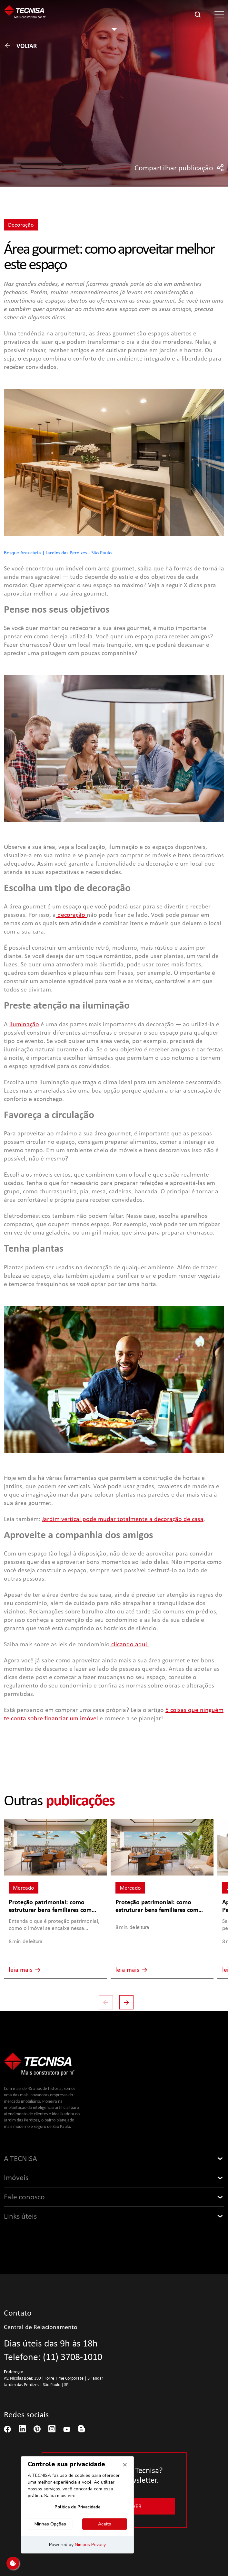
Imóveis (16, 2177)
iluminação (24, 1024)
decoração (71, 914)
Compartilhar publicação (179, 168)
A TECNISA (20, 2158)
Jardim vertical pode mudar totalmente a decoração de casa (122, 1518)
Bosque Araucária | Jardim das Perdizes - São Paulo (58, 552)
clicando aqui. (129, 1644)
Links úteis (20, 2216)
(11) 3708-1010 (72, 2357)
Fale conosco (24, 2197)
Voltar (20, 46)
